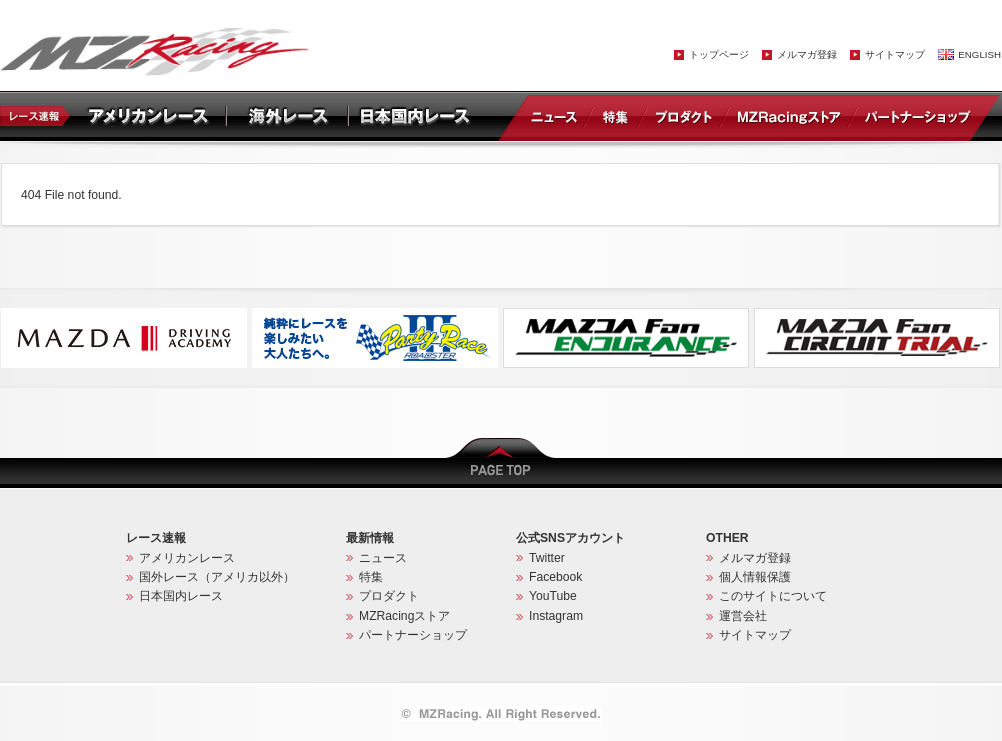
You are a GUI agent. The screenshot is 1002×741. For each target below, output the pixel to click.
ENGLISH (979, 54)
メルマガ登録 (807, 54)
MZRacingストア (788, 116)
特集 (615, 116)
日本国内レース (181, 596)
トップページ (719, 54)
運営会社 (743, 616)
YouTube (553, 596)
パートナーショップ (917, 116)
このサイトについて (773, 596)
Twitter (547, 558)
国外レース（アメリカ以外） (217, 577)
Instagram (556, 616)
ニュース (558, 116)
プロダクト (684, 116)
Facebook (555, 577)
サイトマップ (895, 54)
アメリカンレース (187, 558)
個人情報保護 (755, 577)
